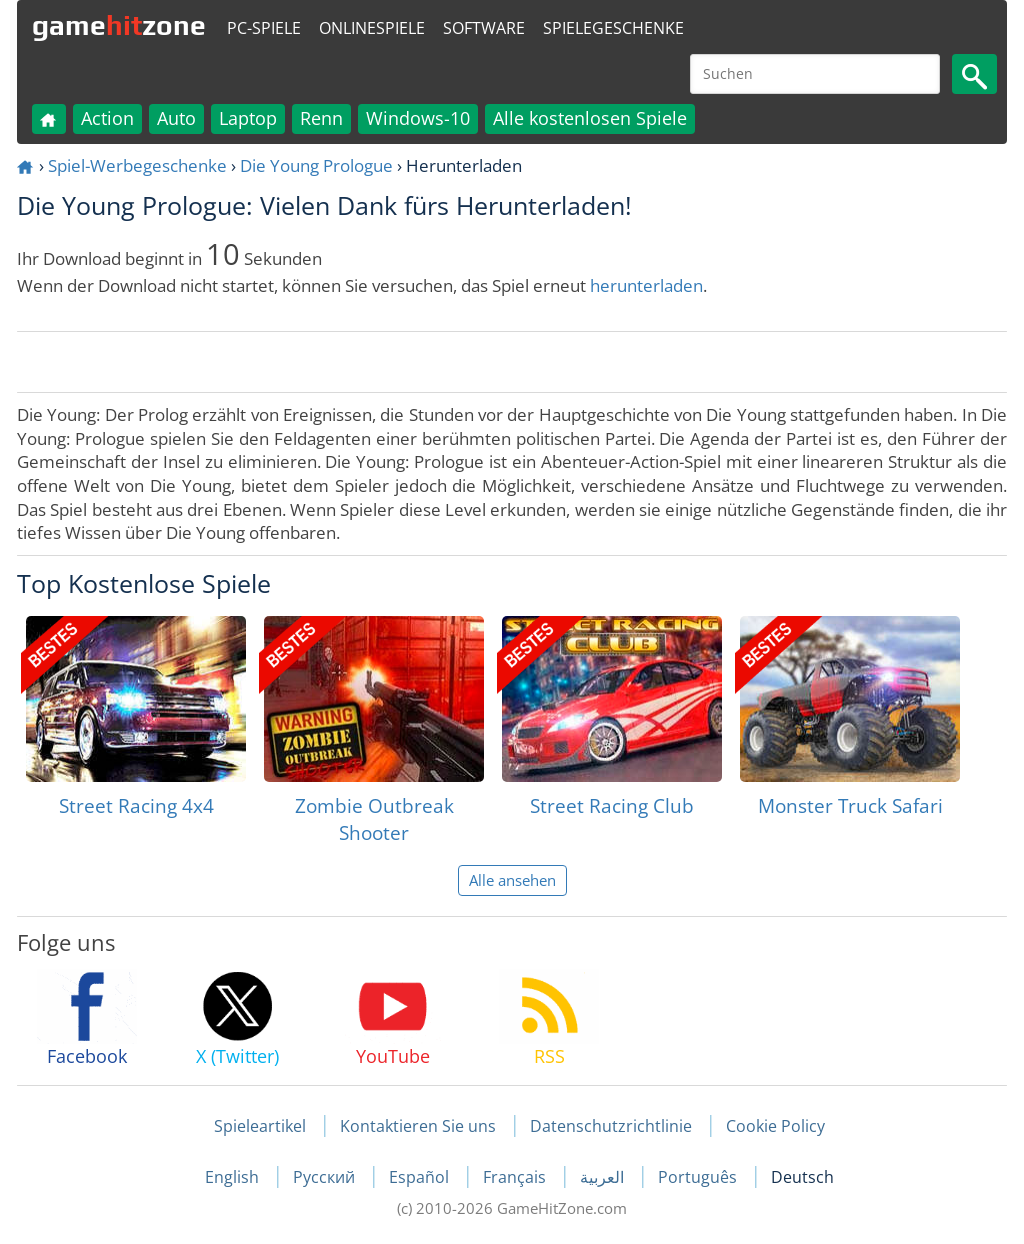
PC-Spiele (264, 28)
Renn (321, 118)
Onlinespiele (372, 28)
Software (484, 28)
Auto (176, 118)
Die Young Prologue (316, 165)
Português (699, 1177)
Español (421, 1177)
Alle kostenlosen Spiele (590, 118)
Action (107, 118)
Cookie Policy (775, 1126)
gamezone (119, 25)
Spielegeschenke (613, 28)
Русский (326, 1177)
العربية (604, 1177)
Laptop (248, 118)
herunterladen (646, 285)
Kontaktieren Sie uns (418, 1126)
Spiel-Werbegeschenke (137, 165)
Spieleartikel (260, 1126)
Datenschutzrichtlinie (611, 1126)
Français (516, 1177)
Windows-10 (418, 118)
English (234, 1177)
